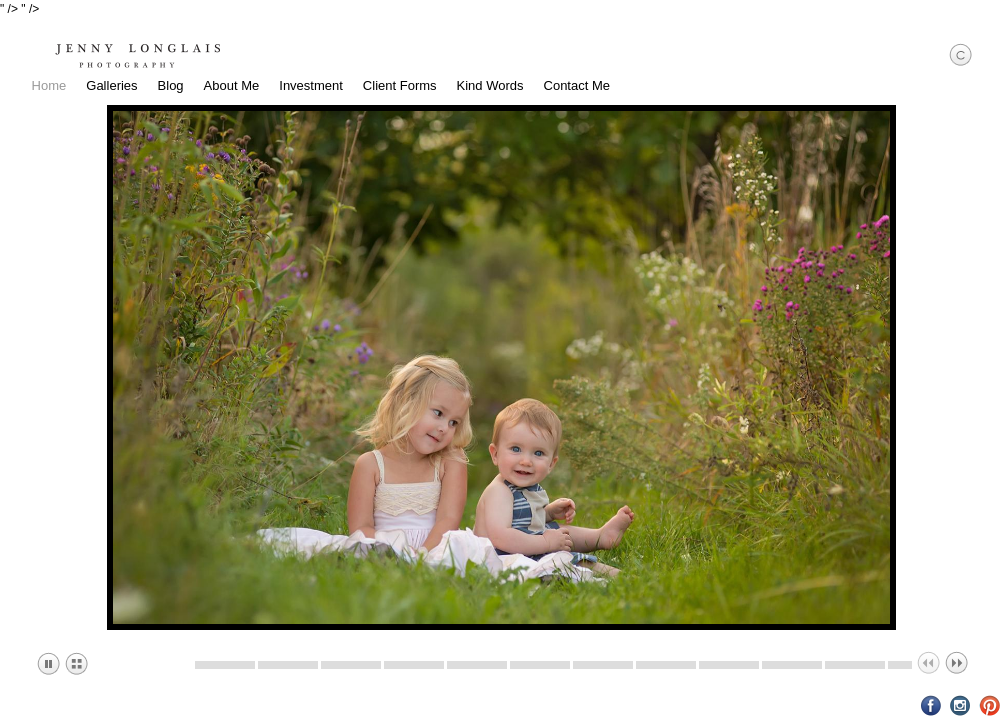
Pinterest (989, 705)
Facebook (931, 705)
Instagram (960, 705)
